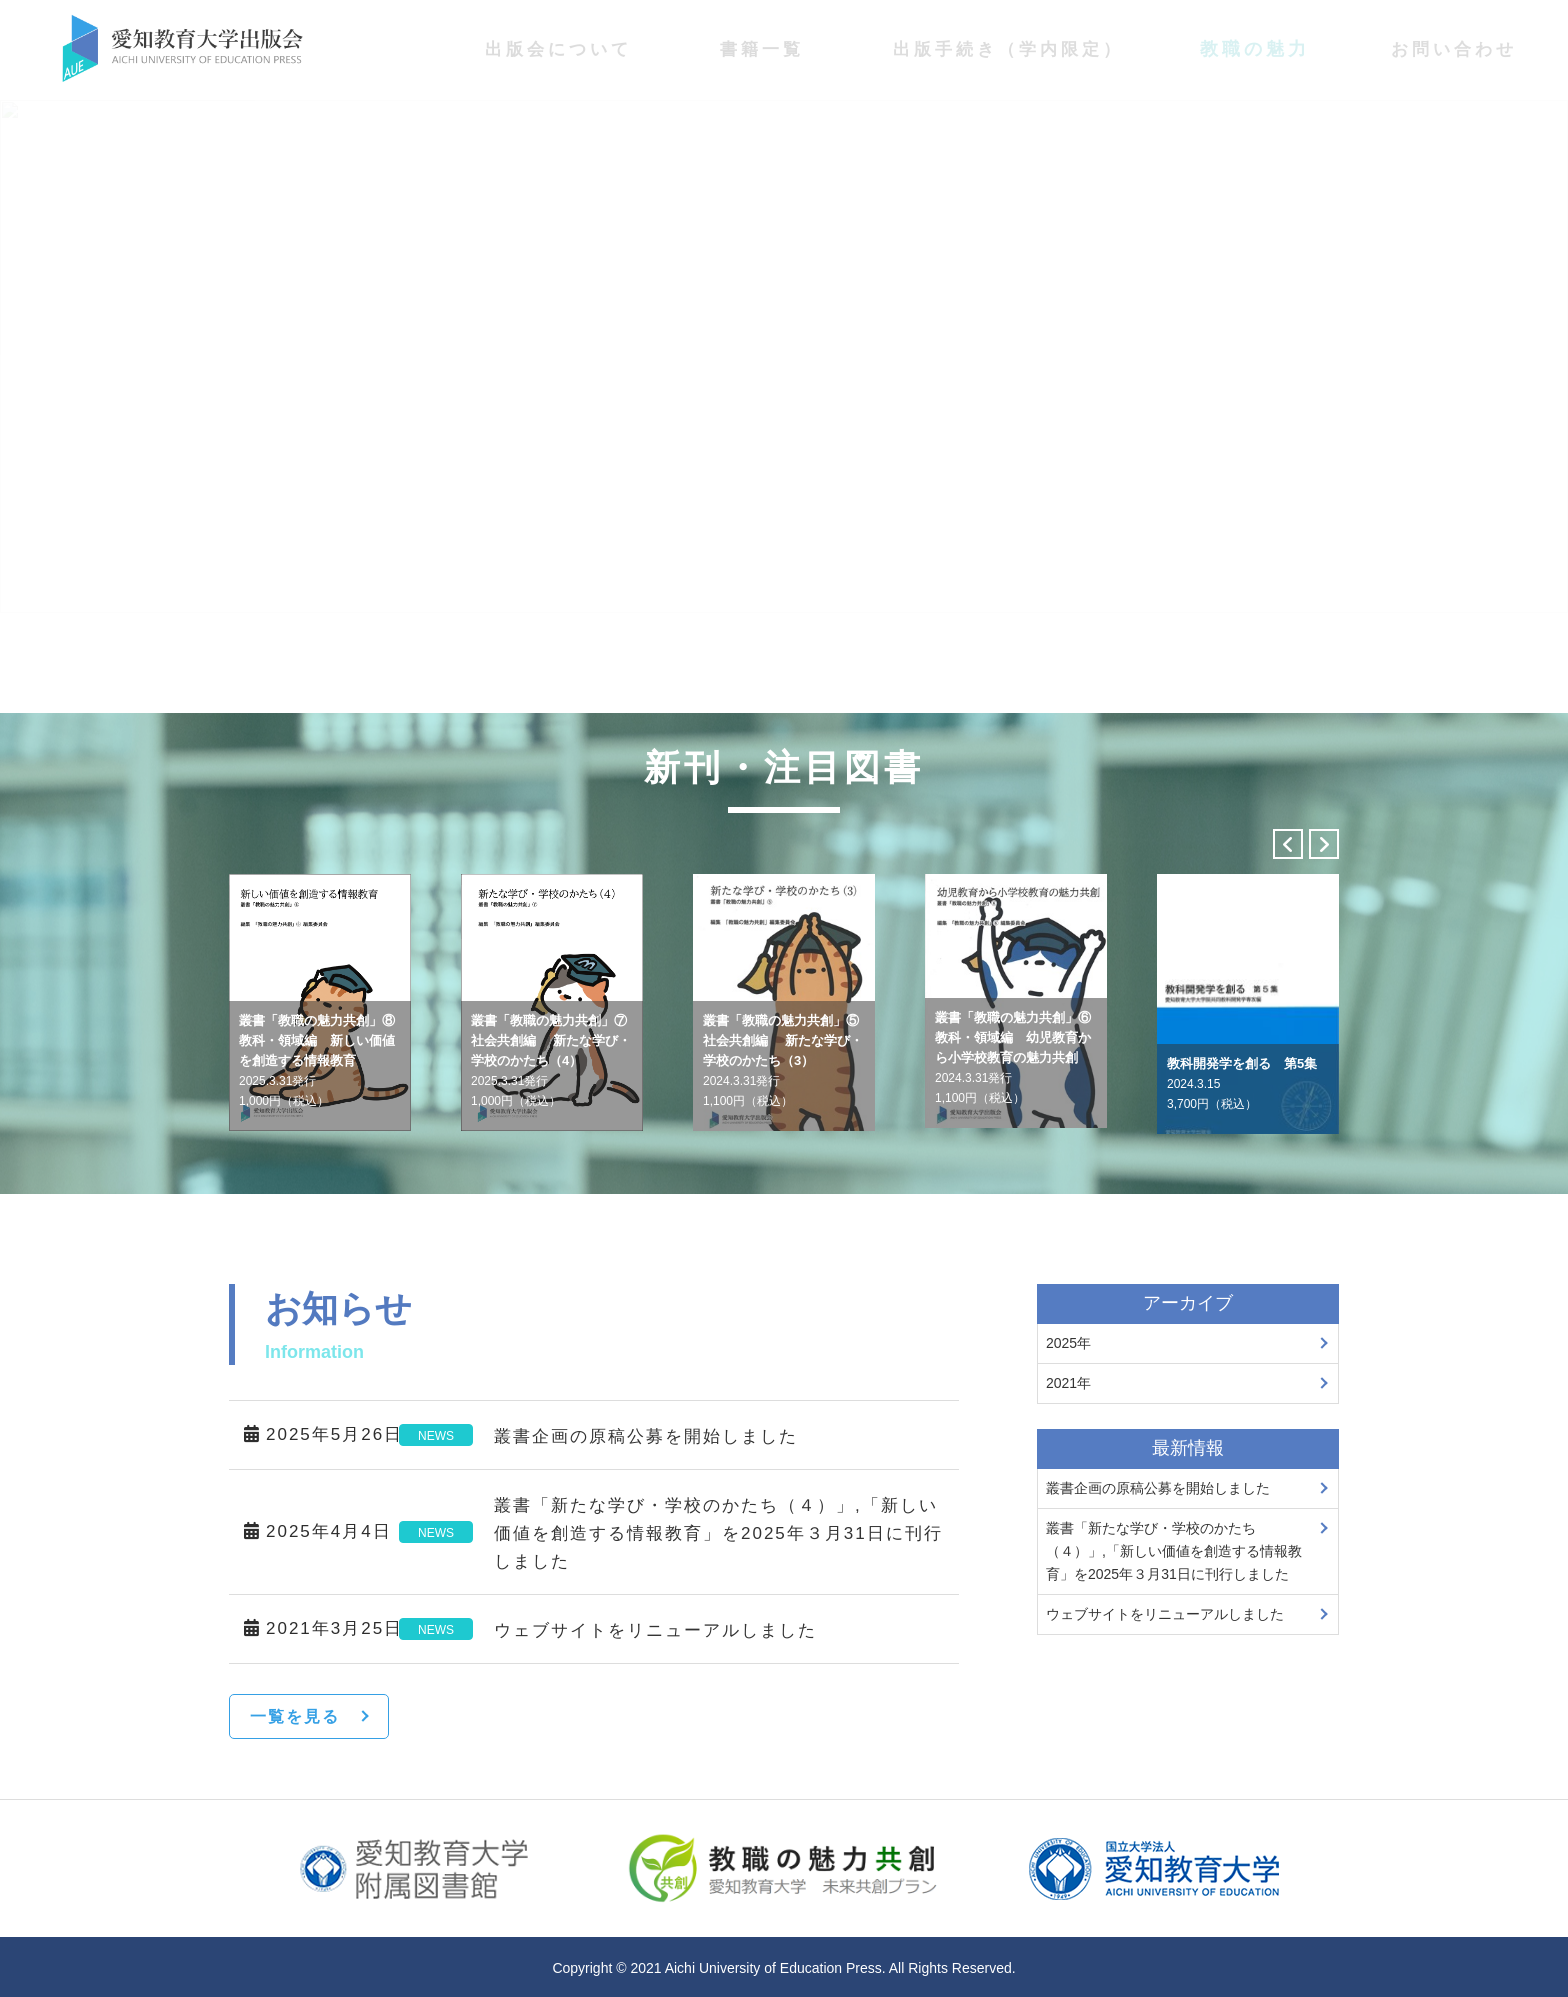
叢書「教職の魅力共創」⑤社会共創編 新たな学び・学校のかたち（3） (783, 1060)
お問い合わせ (1454, 49)
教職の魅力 (1255, 49)
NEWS (436, 1436)
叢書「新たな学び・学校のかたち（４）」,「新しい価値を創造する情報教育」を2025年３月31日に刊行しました (718, 1533)
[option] (320, 1002)
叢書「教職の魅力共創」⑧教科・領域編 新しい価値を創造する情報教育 (317, 1060)
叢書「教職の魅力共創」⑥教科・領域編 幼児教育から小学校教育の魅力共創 (1013, 1057)
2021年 (1068, 1383)
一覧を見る (295, 1716)
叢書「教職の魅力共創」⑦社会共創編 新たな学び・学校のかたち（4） (551, 1060)
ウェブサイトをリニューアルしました (655, 1630)
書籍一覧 (762, 49)
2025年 (1068, 1343)
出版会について (558, 49)
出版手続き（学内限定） (1008, 49)
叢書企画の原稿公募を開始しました (646, 1436)
